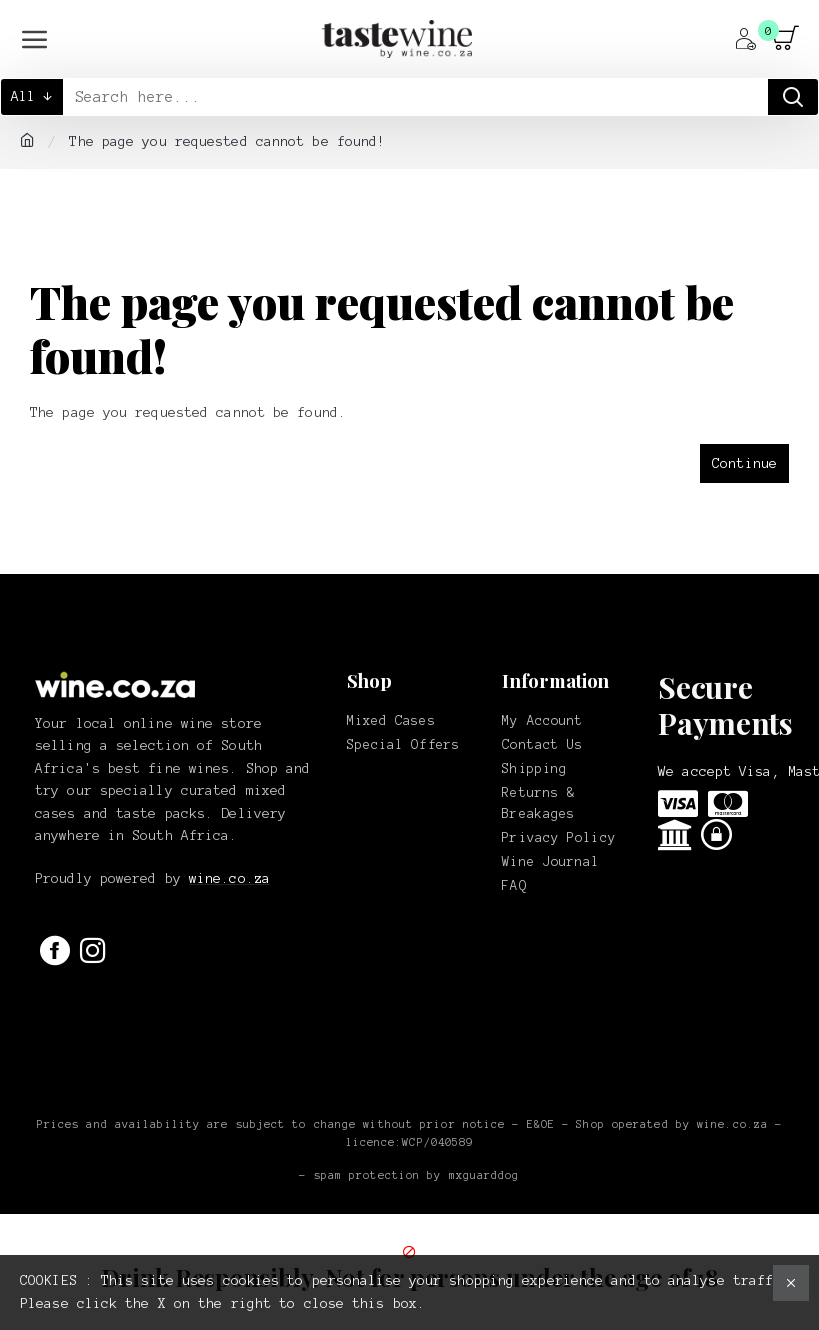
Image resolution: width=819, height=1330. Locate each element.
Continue (744, 463)
